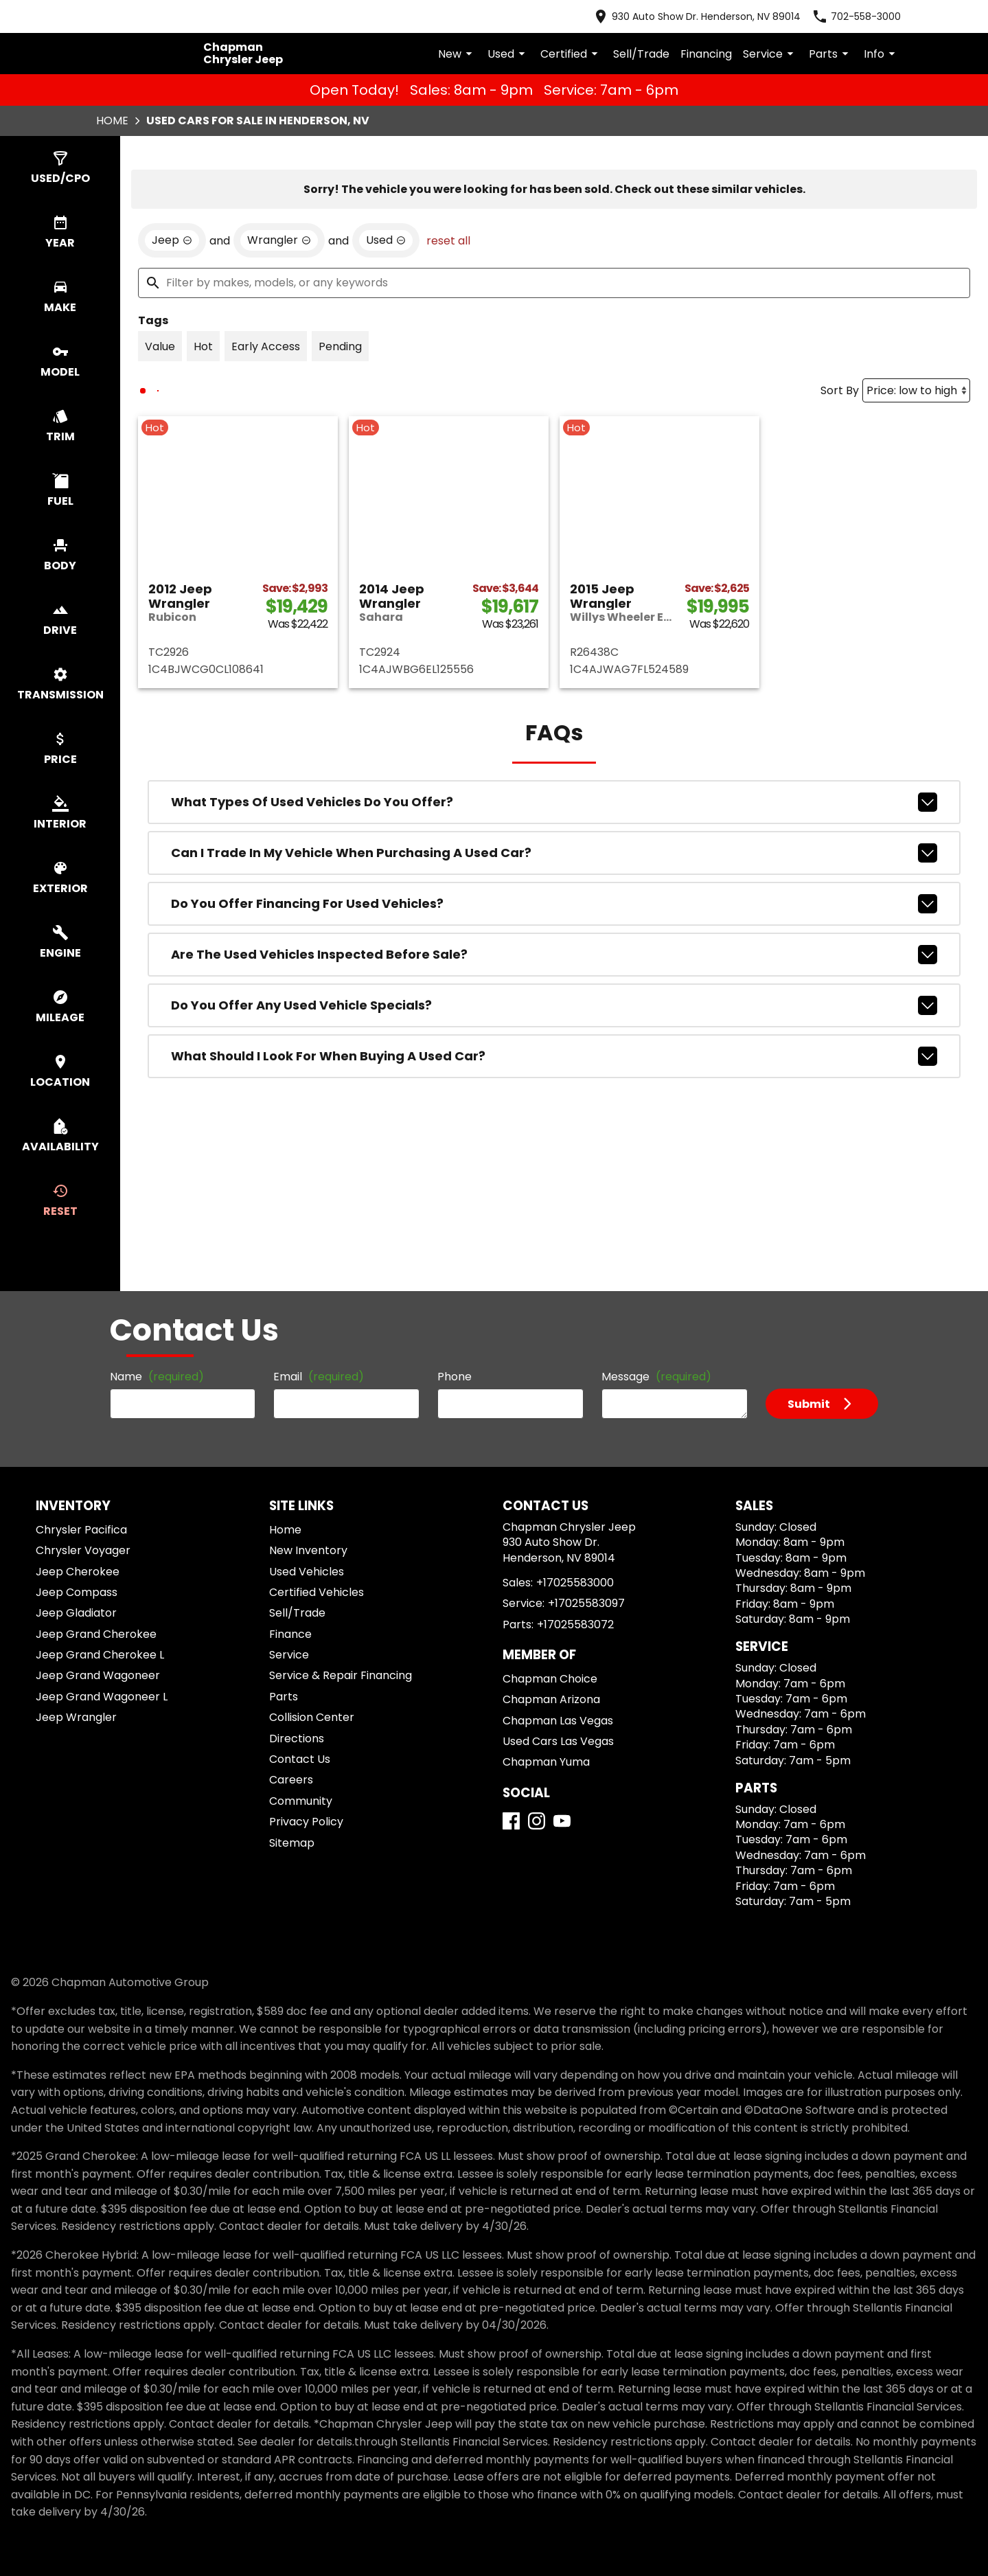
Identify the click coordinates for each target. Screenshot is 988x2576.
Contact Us (299, 1759)
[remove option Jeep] (172, 325)
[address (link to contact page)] (696, 16)
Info (881, 54)
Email (318, 1376)
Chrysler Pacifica (81, 1530)
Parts (831, 54)
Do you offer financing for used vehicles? (554, 988)
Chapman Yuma (546, 1762)
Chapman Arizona (551, 1699)
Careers (291, 1780)
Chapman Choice (550, 1679)
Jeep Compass (76, 1592)
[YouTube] (562, 1821)
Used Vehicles (306, 1572)
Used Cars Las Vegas (558, 1741)
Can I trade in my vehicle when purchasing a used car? (554, 937)
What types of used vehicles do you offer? (554, 886)
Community (300, 1801)
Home (112, 120)
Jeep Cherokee (77, 1572)
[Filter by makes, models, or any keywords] (554, 367)
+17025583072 (575, 1624)
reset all (448, 325)
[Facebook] (511, 1821)
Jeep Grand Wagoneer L (102, 1697)
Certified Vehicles (316, 1592)
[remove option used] (386, 325)
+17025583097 (586, 1603)
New (457, 54)
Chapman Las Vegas (558, 1721)
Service (770, 54)
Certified (571, 54)
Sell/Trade (641, 54)
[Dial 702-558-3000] (856, 16)
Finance (290, 1634)
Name (157, 1376)
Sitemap (291, 1843)
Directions (296, 1738)
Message (656, 1376)
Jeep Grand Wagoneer (98, 1675)
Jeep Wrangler (76, 1717)
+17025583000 (575, 1583)
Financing (706, 54)
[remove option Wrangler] (279, 325)
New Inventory (308, 1550)
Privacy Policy (306, 1822)
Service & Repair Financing (340, 1675)
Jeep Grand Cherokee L (100, 1655)
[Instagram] (536, 1821)
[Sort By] (916, 475)
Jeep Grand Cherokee (96, 1634)
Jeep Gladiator (76, 1613)
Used (508, 54)
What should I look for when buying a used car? (554, 1140)
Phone (454, 1376)
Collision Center (311, 1717)
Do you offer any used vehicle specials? (554, 1089)
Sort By (839, 475)
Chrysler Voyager (83, 1550)
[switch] (60, 168)
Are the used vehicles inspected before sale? (554, 1039)
